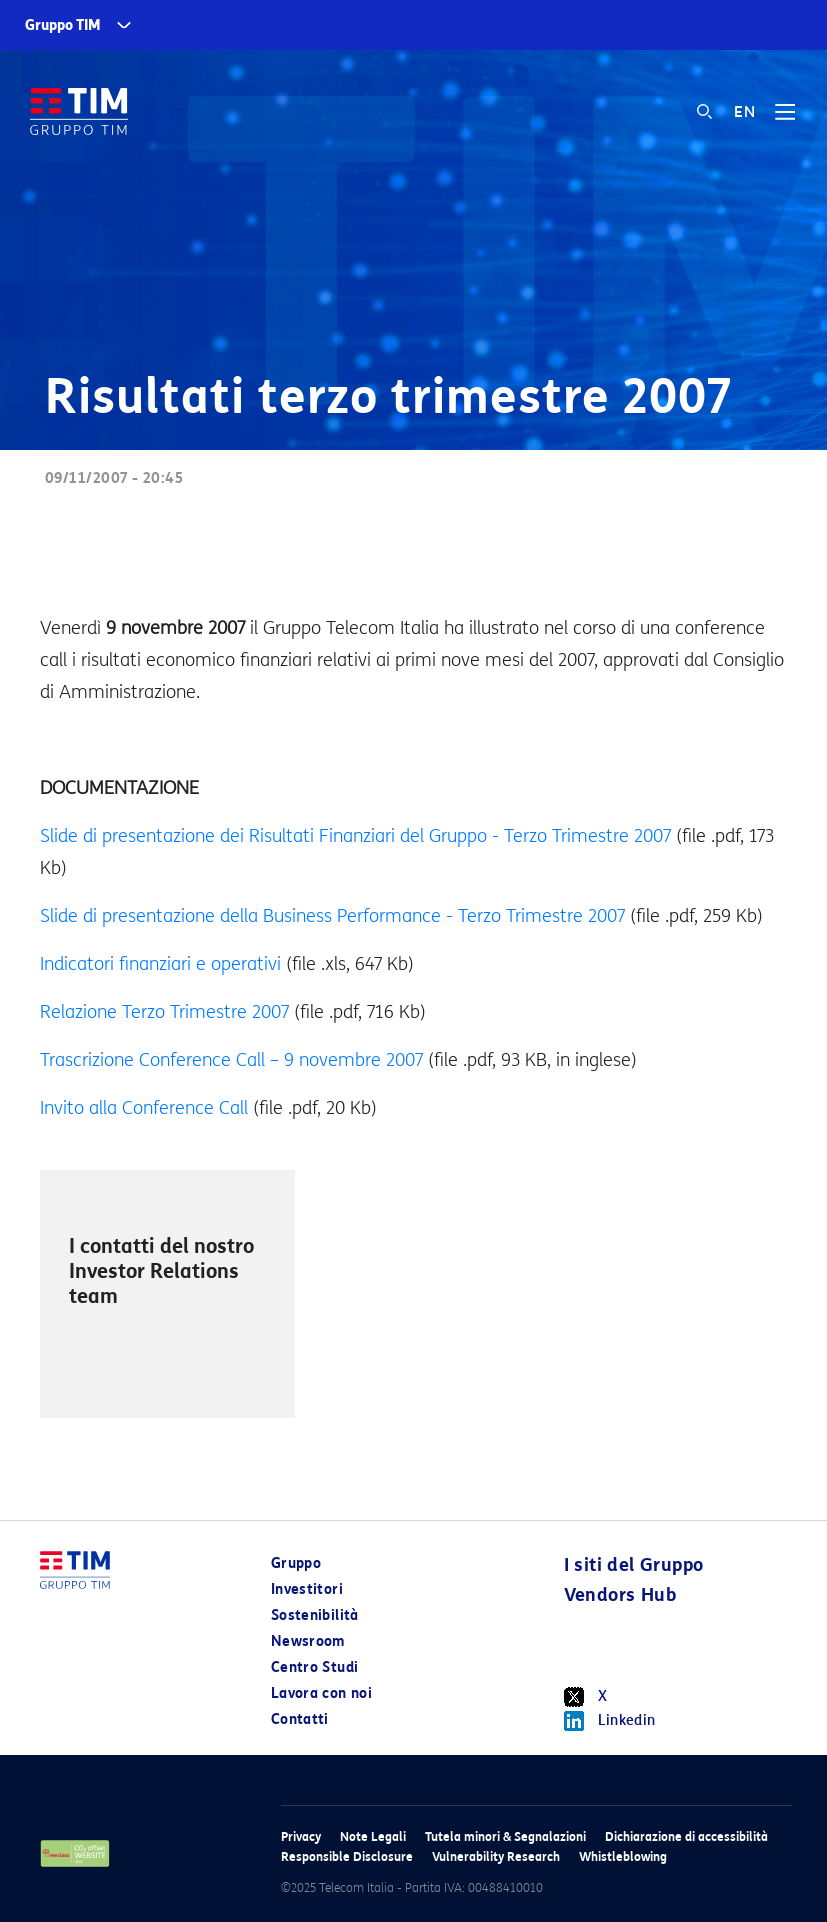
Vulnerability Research (496, 1856)
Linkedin (610, 1721)
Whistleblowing (623, 1856)
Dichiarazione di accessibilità (686, 1836)
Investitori (307, 1589)
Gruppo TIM (63, 25)
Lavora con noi (321, 1693)
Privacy (301, 1836)
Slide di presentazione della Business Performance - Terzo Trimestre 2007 (332, 916)
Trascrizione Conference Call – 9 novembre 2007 (231, 1060)
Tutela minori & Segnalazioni (505, 1836)
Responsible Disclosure (347, 1856)
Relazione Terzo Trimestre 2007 (164, 1012)
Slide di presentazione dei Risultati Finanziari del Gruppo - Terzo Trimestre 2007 (355, 836)
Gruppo (296, 1563)
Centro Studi (314, 1667)
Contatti (300, 1719)
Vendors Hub (620, 1595)
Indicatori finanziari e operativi (160, 964)
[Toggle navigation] (785, 119)
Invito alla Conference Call (144, 1108)
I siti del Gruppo (634, 1565)
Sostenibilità (315, 1615)
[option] (167, 1294)
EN (744, 112)
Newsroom (308, 1641)
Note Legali (373, 1836)
